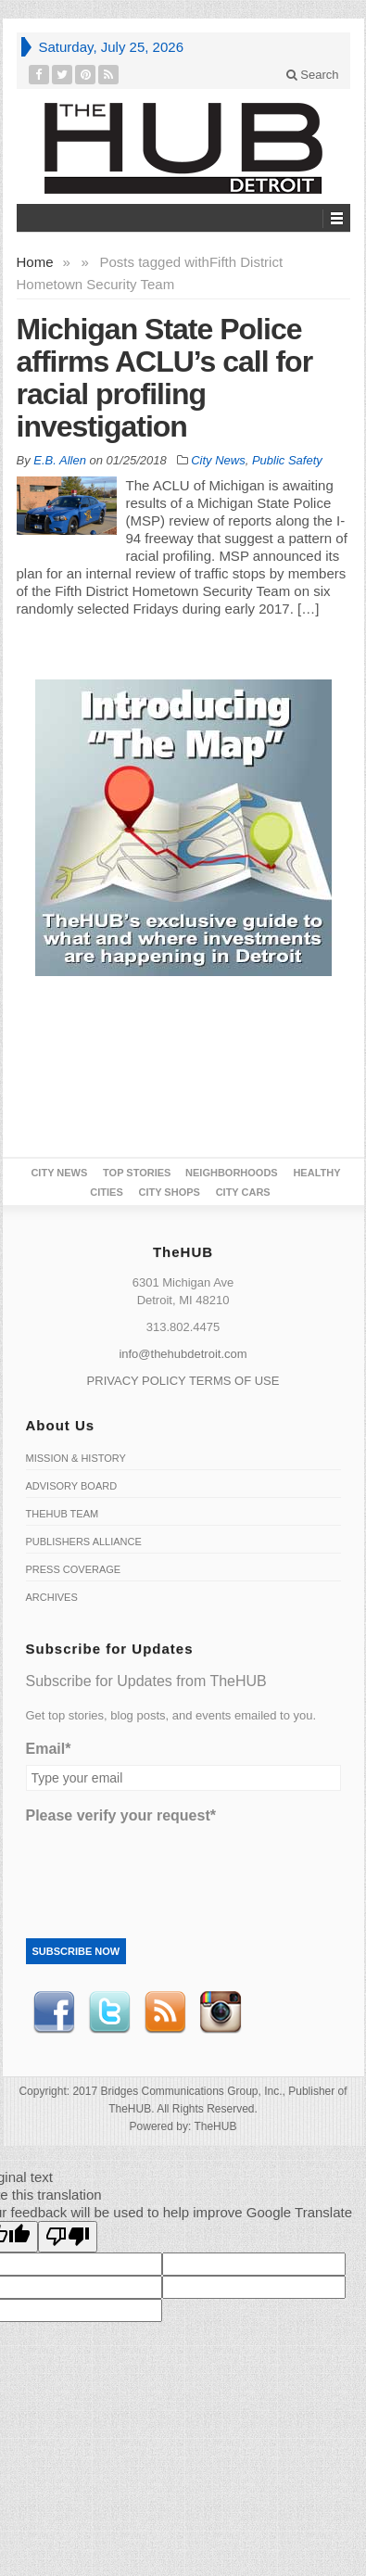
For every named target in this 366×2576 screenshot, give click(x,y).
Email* (48, 1749)
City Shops (168, 1192)
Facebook (54, 2012)
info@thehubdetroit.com (182, 1354)
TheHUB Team (62, 1513)
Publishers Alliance (84, 1541)
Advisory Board (72, 1485)
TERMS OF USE (234, 1381)
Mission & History (76, 1458)
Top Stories (136, 1172)
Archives (52, 1597)
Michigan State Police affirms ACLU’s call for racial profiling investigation (165, 377)
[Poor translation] (67, 2236)
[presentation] (167, 1868)
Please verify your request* (121, 1815)
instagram (220, 2012)
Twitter (109, 2012)
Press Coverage (73, 1569)
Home (35, 262)
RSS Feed (165, 2012)
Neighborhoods (231, 1172)
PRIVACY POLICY (136, 1381)
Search (312, 75)
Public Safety (287, 460)
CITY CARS (243, 1192)
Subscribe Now (76, 1951)
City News (218, 460)
